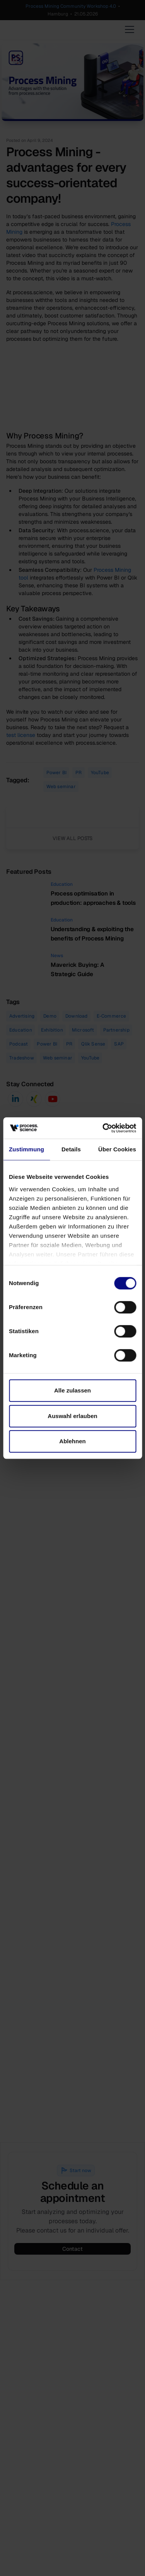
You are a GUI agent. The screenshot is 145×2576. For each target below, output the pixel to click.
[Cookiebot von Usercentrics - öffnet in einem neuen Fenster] (103, 1128)
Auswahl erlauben (72, 1416)
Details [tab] (71, 1149)
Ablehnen (72, 1441)
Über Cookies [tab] (117, 1149)
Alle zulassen (72, 1390)
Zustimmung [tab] (26, 1149)
